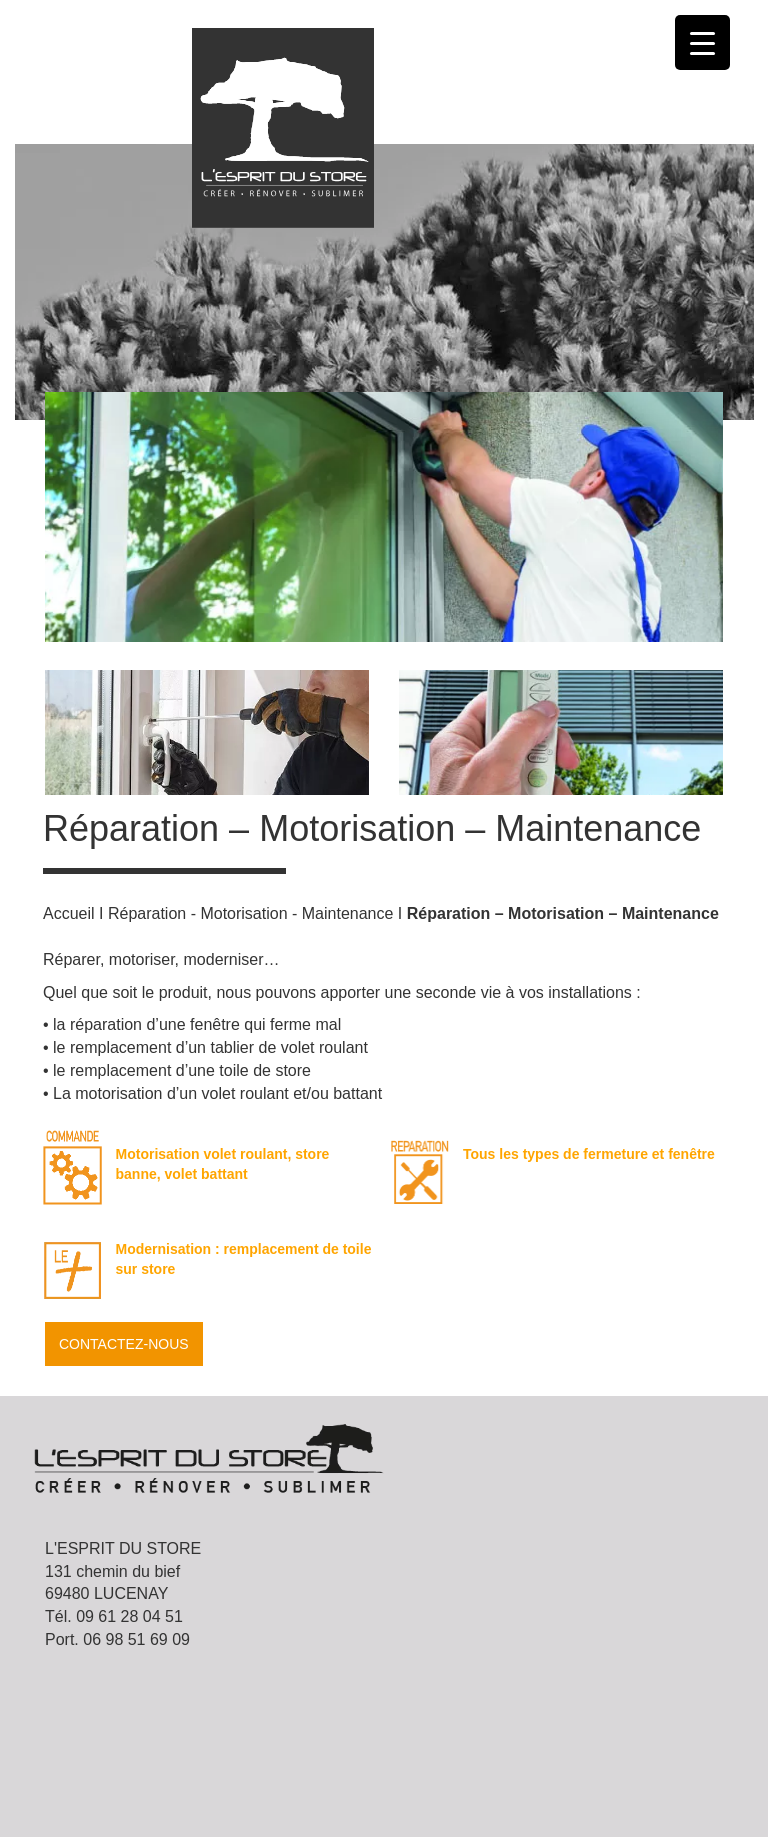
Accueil (69, 913)
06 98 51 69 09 (136, 1639)
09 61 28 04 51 (129, 1616)
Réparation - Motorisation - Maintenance (250, 913)
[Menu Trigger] (702, 42)
